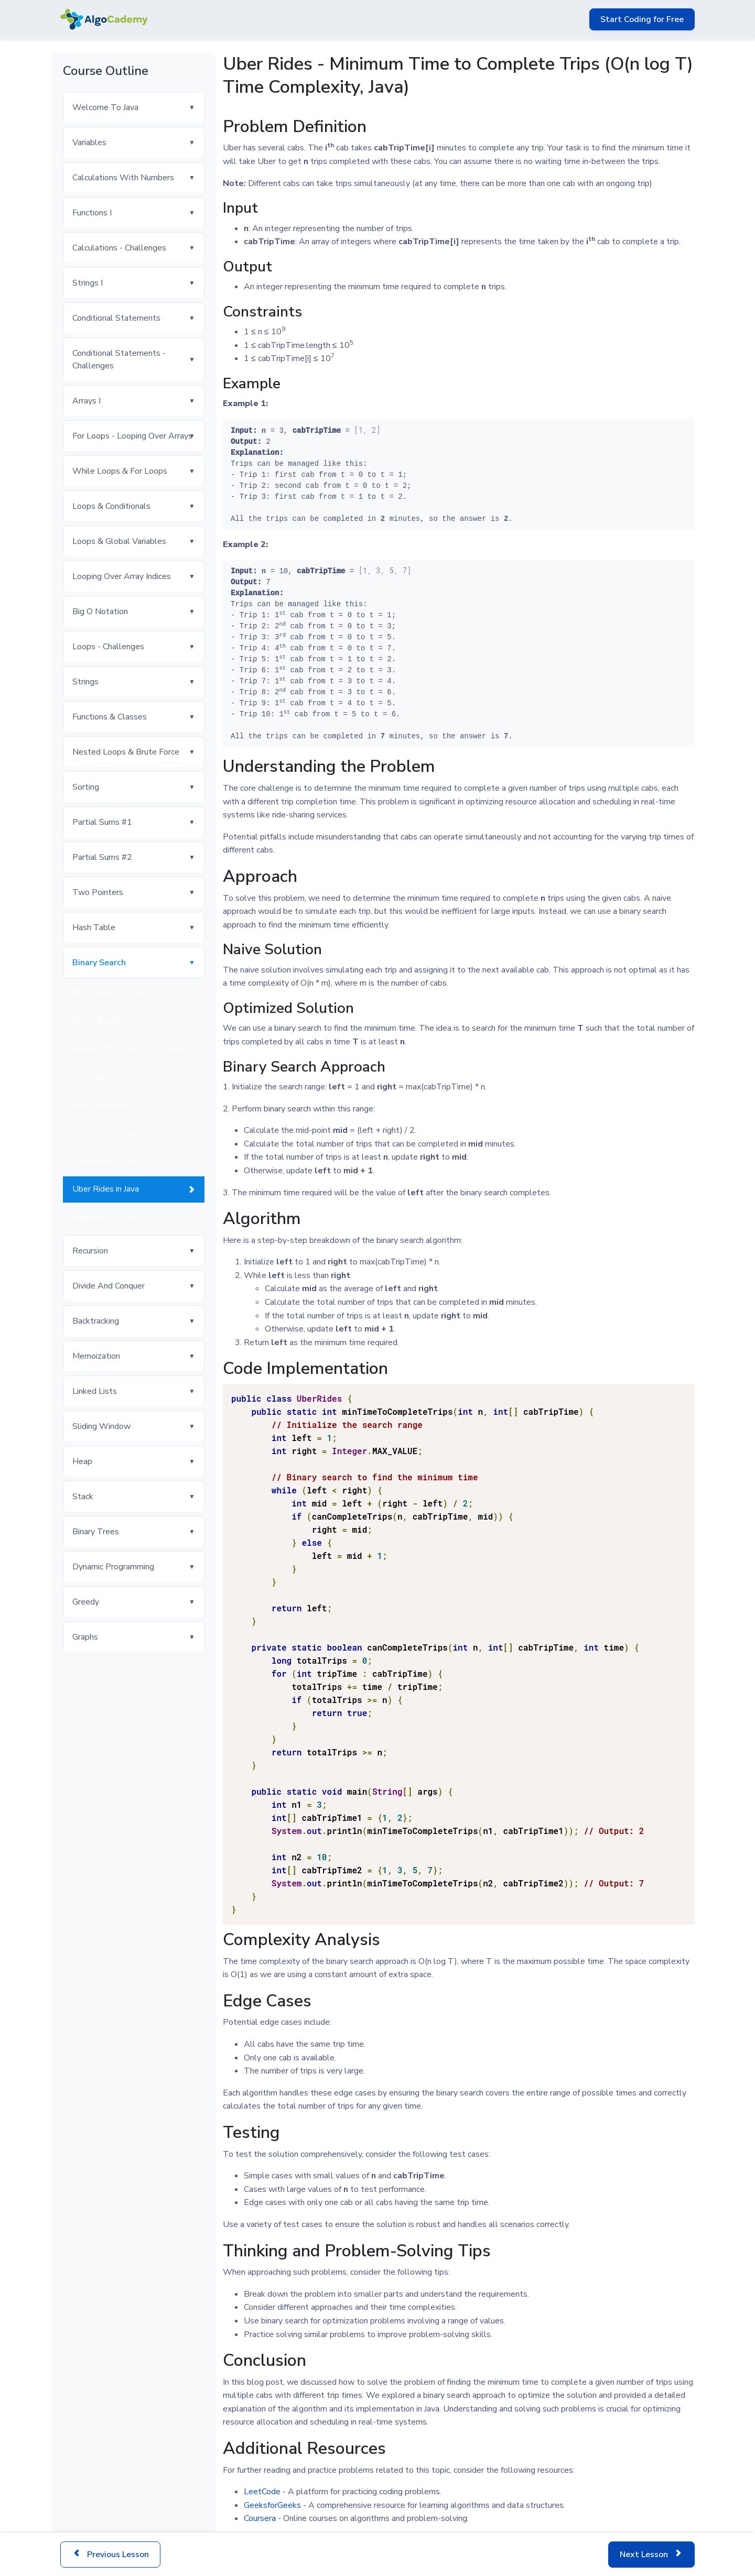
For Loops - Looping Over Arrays (132, 436)
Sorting (85, 787)
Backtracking (95, 1321)
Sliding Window (101, 1426)
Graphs (85, 1637)
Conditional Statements (116, 318)
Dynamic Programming (113, 1567)
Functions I (92, 213)
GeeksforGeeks (272, 2505)
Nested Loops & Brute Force (125, 752)
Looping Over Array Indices (121, 576)
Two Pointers (97, 892)
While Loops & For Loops (119, 471)
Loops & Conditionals (111, 506)
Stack (82, 1496)
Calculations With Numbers (123, 177)
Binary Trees (95, 1531)
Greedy (85, 1602)
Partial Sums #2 (102, 857)
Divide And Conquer (108, 1286)
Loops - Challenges (108, 646)
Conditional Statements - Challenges (119, 359)
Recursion (90, 1251)
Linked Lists (94, 1391)
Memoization (96, 1356)
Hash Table (93, 927)
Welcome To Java (105, 107)
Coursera (260, 2518)
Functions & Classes (109, 717)
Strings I (87, 283)
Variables (89, 142)
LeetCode (262, 2491)
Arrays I (86, 401)
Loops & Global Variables (119, 541)
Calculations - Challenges (119, 248)
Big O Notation (100, 611)
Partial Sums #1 (102, 822)
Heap (82, 1461)
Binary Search (99, 962)
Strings (85, 681)
